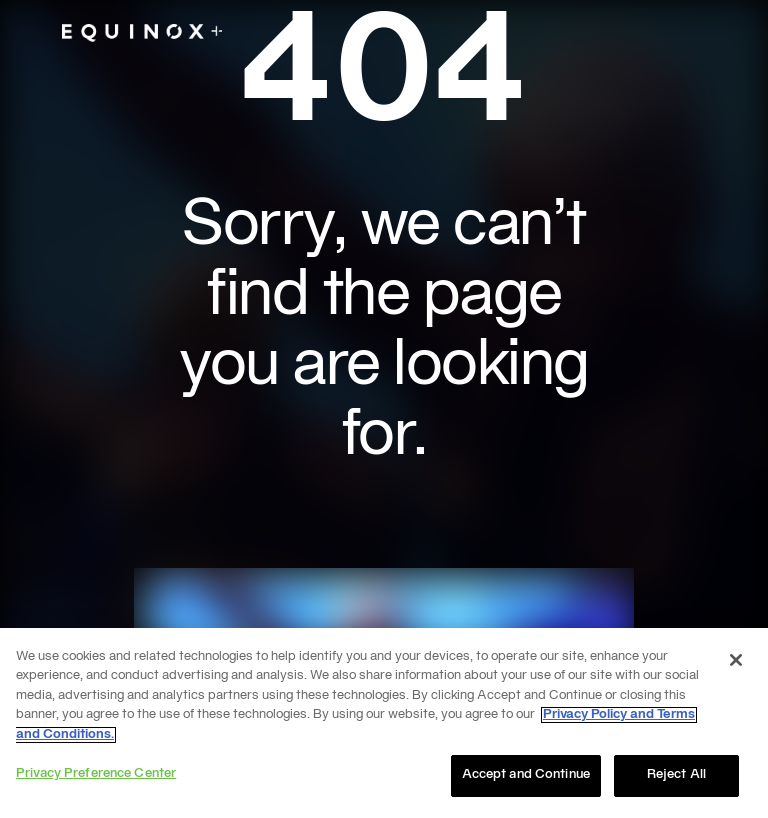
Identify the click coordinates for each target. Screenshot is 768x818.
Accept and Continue (526, 775)
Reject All (676, 775)
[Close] (736, 660)
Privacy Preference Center (96, 774)
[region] (384, 723)
